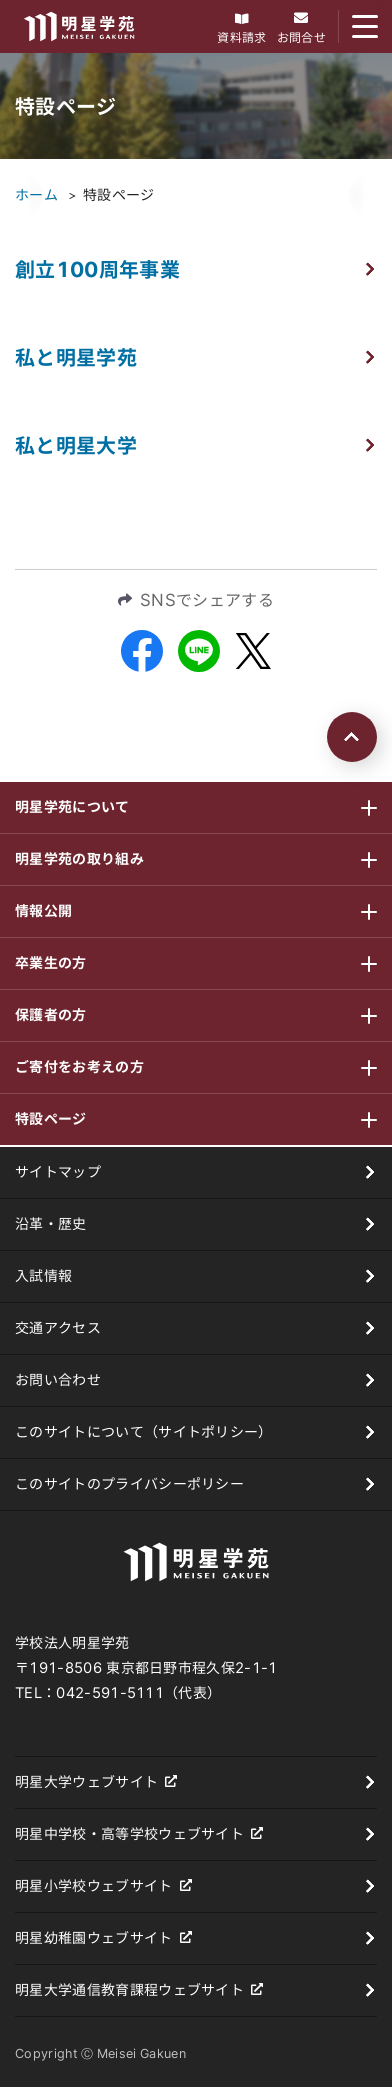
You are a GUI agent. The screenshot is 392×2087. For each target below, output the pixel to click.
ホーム (36, 195)
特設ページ (119, 195)
